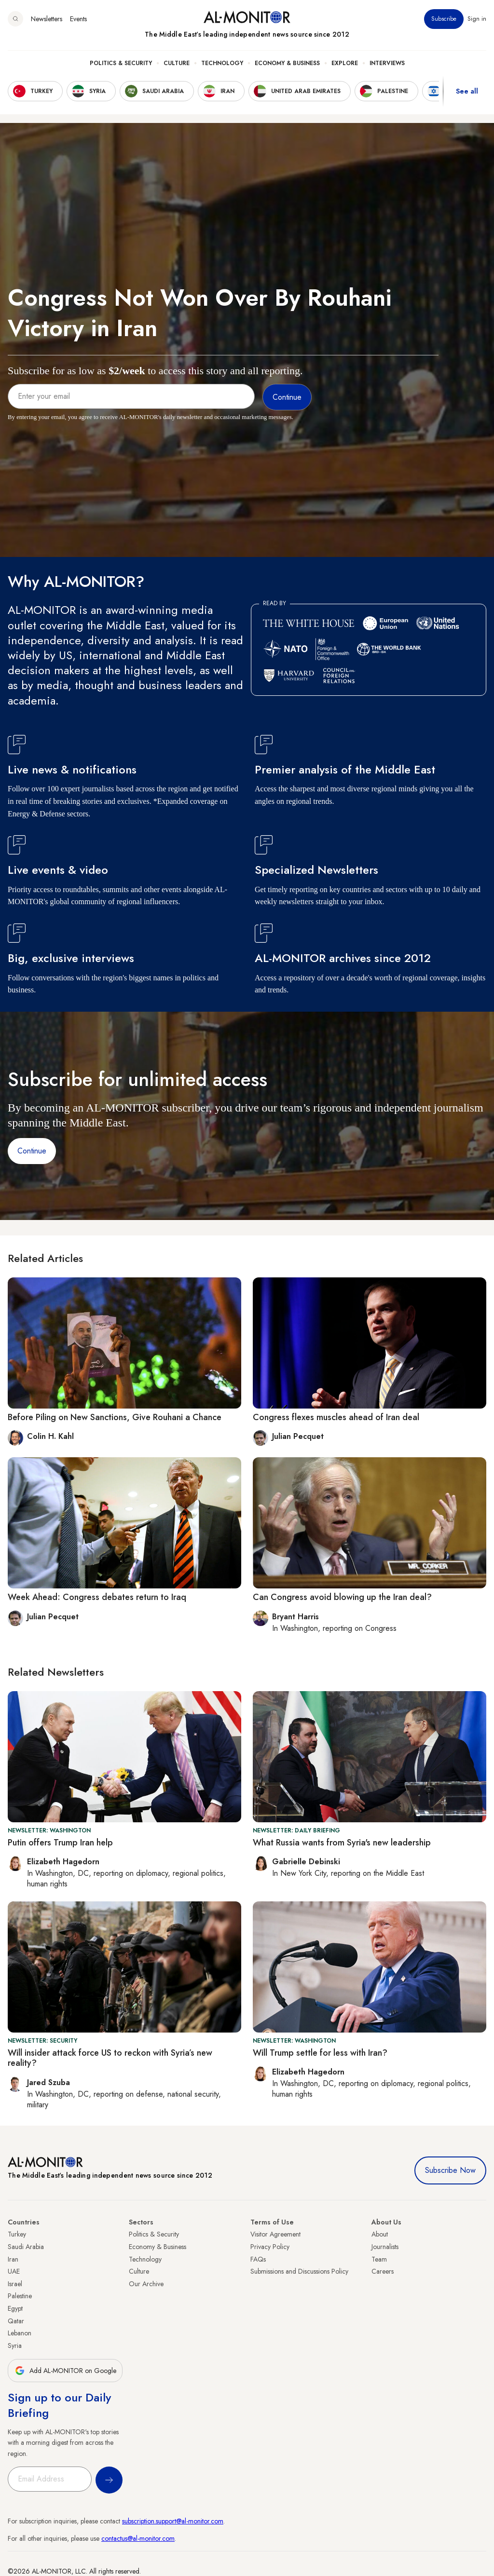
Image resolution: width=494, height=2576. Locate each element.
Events (78, 19)
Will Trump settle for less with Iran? (320, 2053)
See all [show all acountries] (467, 91)
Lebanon (19, 2333)
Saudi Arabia (26, 2246)
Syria (15, 2345)
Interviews (387, 63)
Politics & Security (121, 63)
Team (379, 2259)
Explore (344, 63)
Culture (177, 63)
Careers (382, 2271)
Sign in (476, 18)
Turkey (17, 2234)
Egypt (15, 2308)
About (379, 2234)
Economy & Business (287, 63)
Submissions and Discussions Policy (299, 2271)
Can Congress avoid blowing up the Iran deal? (342, 1597)
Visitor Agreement (275, 2234)
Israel (15, 2284)
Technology (222, 63)
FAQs (258, 2259)
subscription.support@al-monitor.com (172, 2521)
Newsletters (46, 19)
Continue (31, 1150)
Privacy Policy (269, 2246)
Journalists (384, 2246)
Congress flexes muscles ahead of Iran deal (336, 1417)
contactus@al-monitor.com (138, 2538)
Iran (13, 2259)
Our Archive (146, 2284)
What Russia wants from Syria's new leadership (342, 1842)
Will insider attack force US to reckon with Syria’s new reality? (110, 2058)
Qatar (16, 2321)
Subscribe (443, 18)
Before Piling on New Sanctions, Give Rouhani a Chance (114, 1417)
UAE (14, 2271)
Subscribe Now (450, 2170)
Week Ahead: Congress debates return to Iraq (97, 1597)
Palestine (20, 2296)
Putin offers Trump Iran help (60, 1842)
